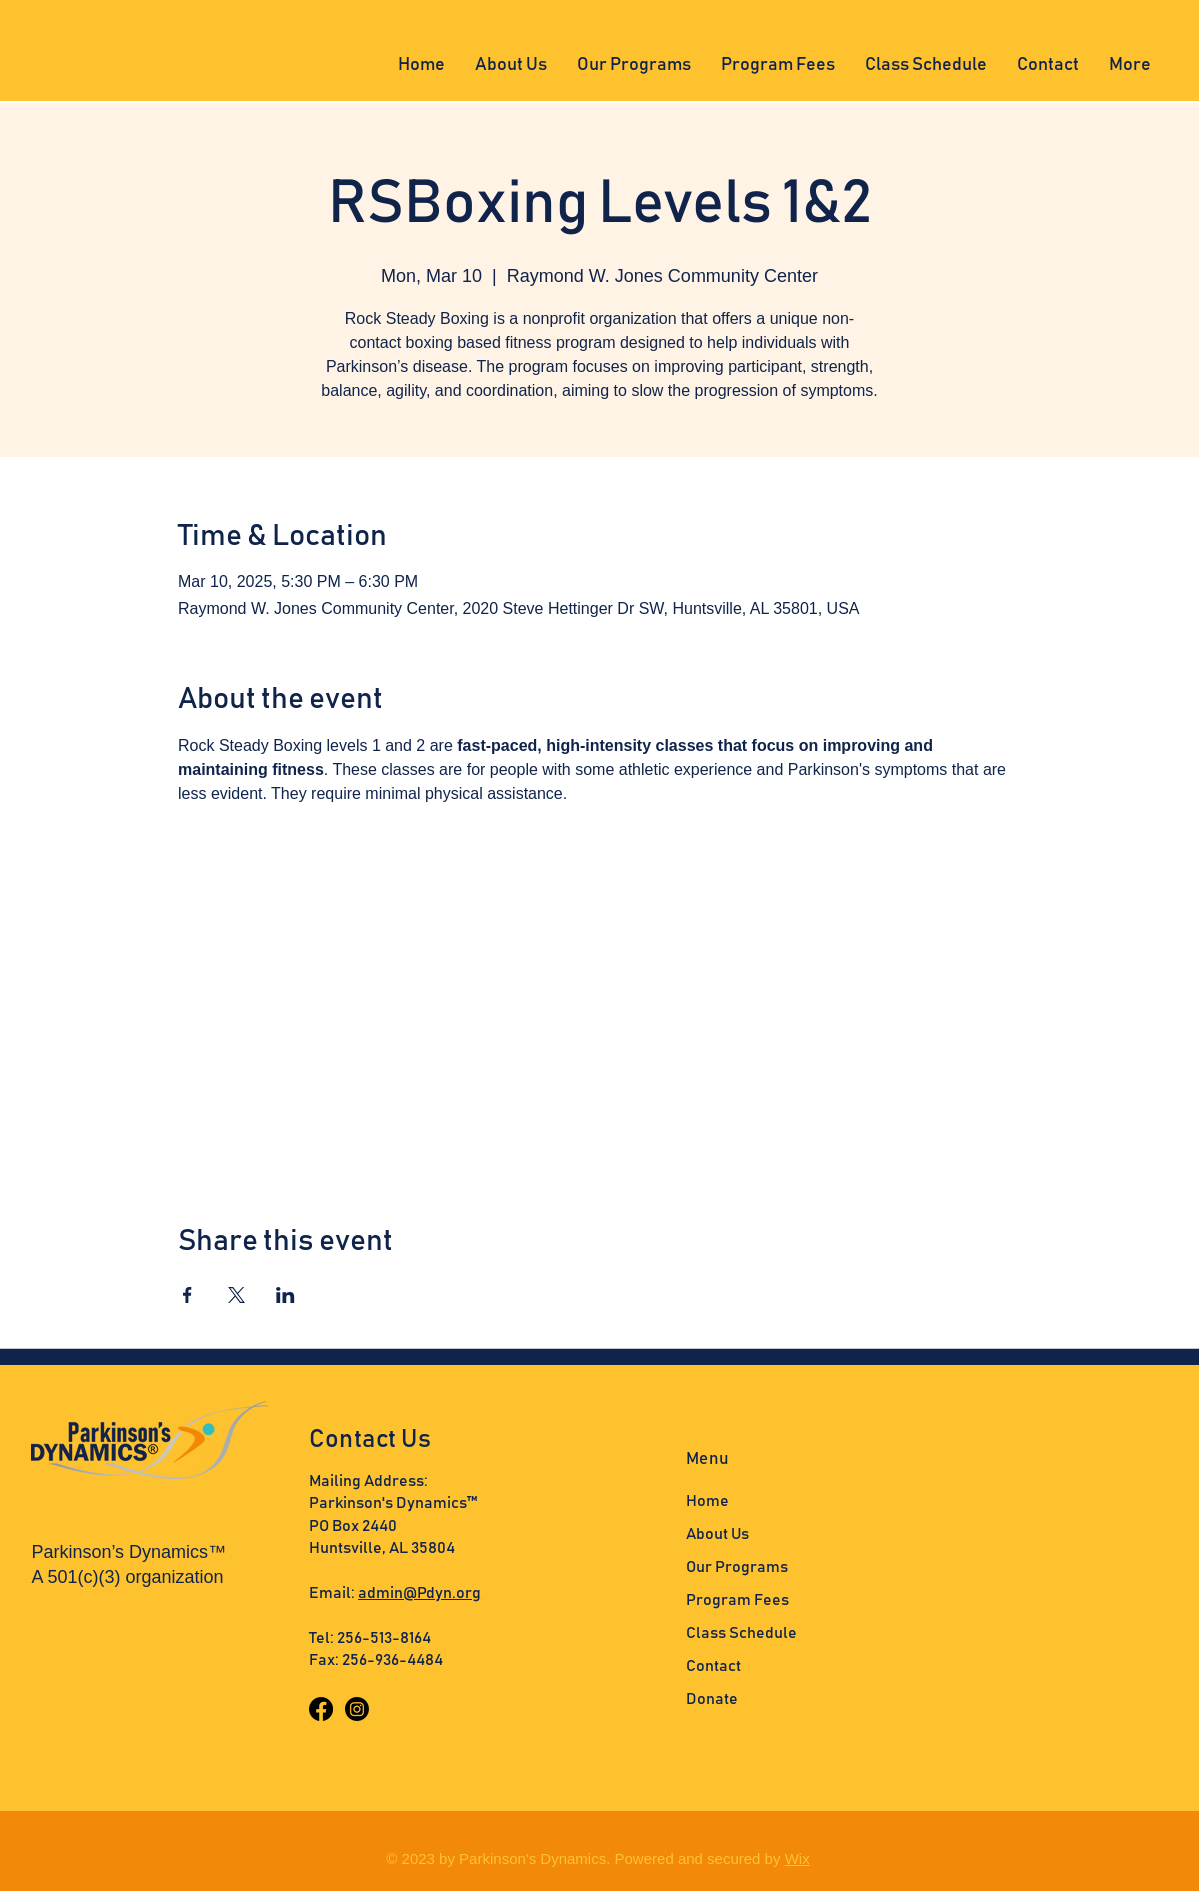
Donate (712, 1699)
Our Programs (737, 1567)
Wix (797, 1858)
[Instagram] (357, 1709)
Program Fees (737, 1600)
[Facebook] (321, 1709)
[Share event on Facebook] (187, 1295)
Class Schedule (741, 1633)
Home (707, 1501)
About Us (717, 1534)
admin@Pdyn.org (419, 1593)
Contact (713, 1666)
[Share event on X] (236, 1295)
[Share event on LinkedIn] (285, 1295)
